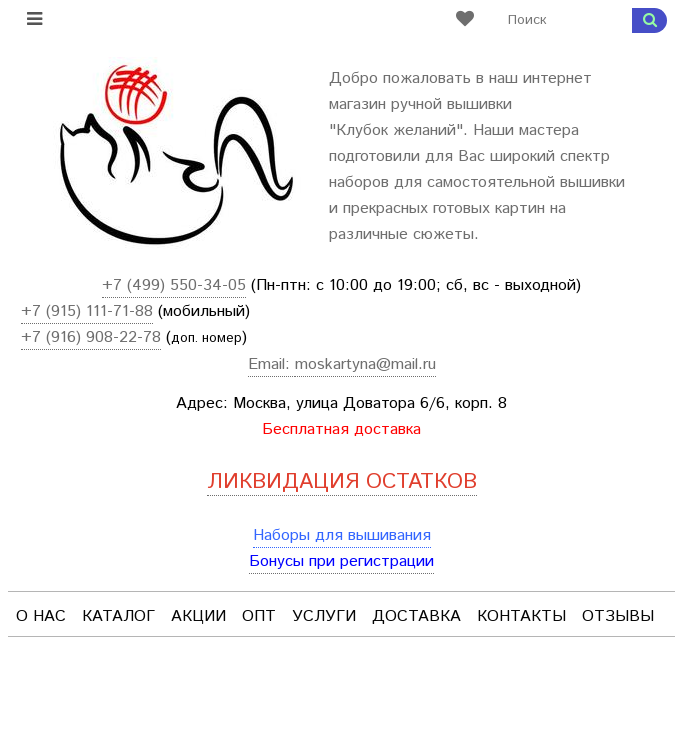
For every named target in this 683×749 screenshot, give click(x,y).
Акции (198, 616)
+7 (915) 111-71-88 (87, 311)
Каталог (118, 616)
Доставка (416, 616)
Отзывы (618, 616)
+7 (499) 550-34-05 (174, 285)
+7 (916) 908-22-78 (91, 337)
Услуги (324, 616)
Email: (271, 364)
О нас (41, 616)
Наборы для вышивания (342, 535)
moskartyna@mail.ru (365, 364)
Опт (259, 616)
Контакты (521, 616)
